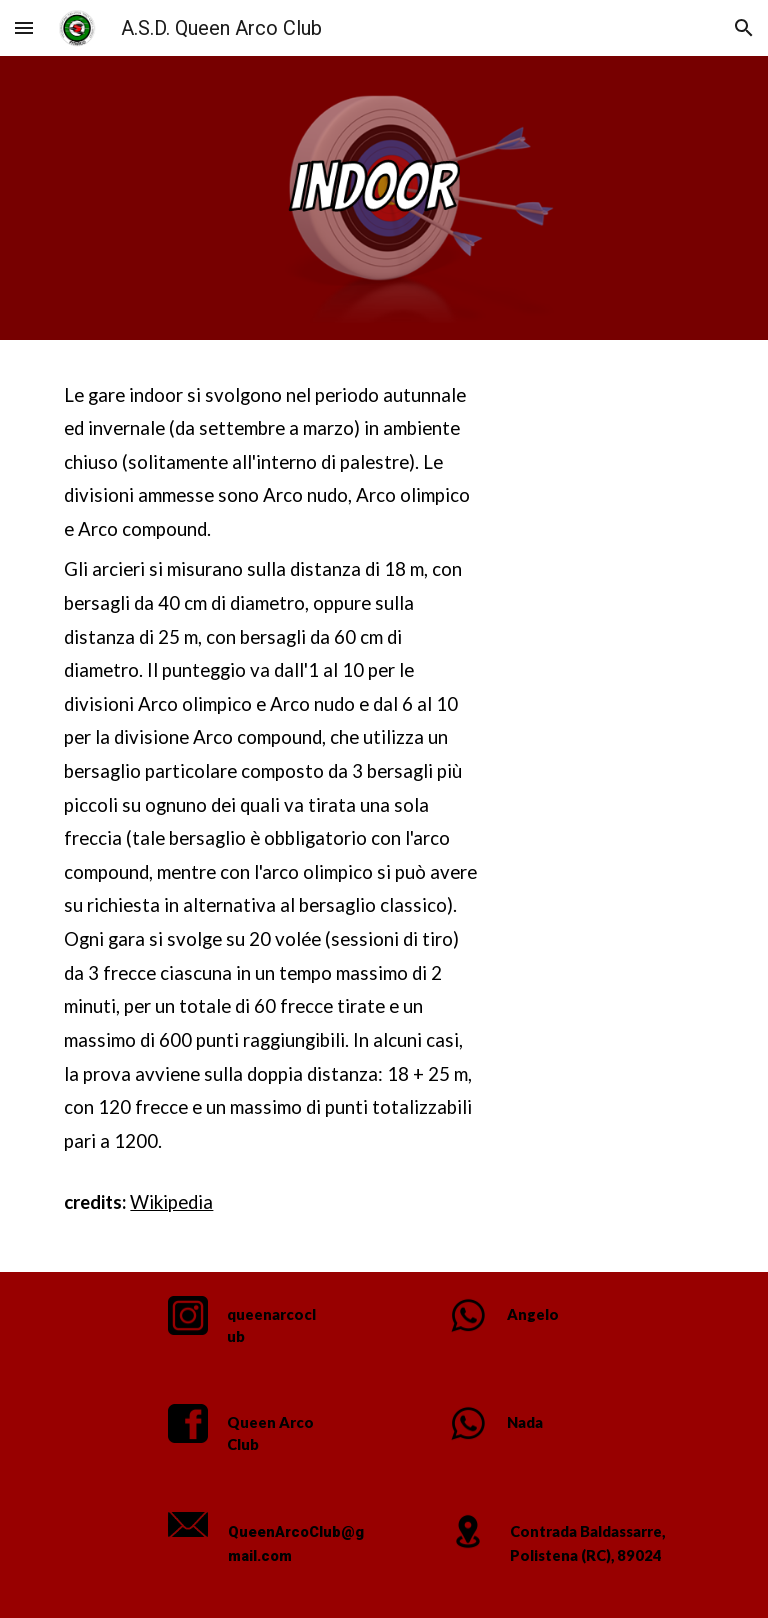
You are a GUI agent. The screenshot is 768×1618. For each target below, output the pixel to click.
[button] (24, 27)
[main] (271, 806)
